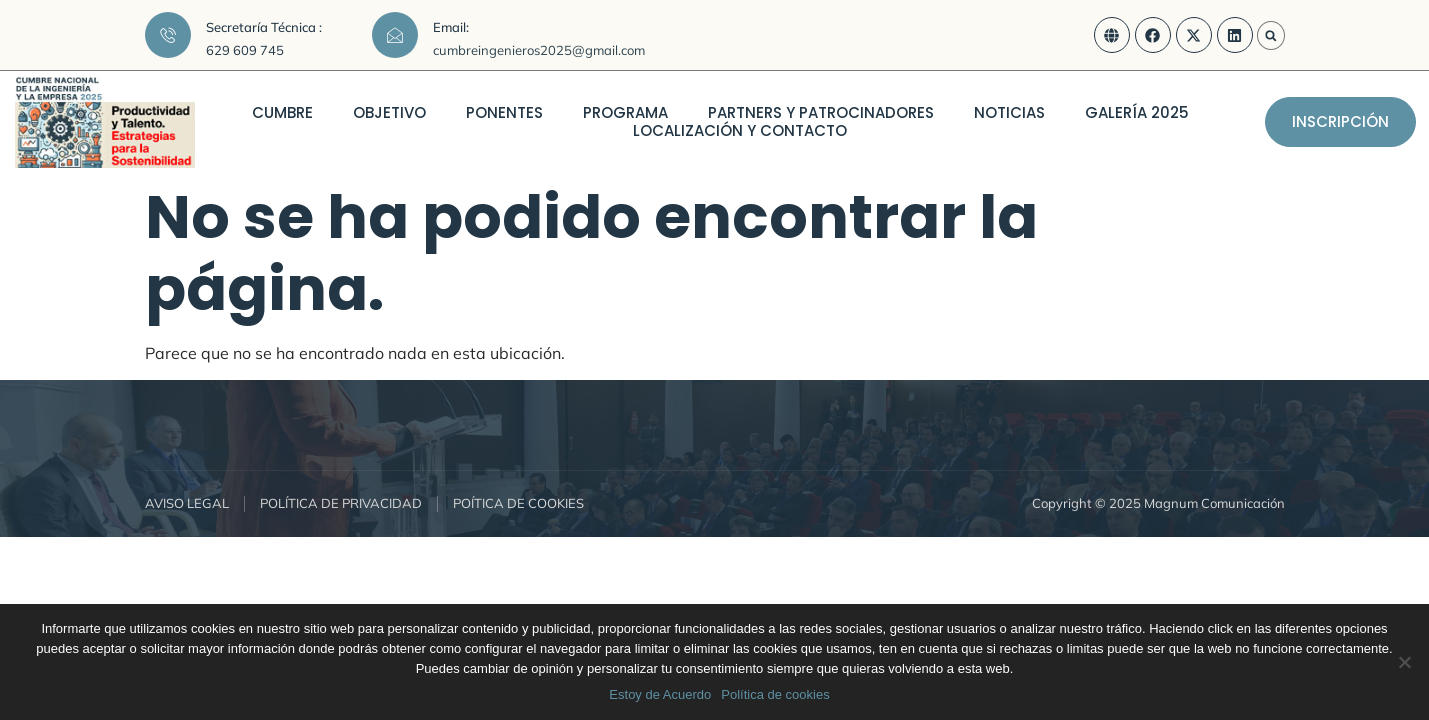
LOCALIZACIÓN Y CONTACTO (740, 131)
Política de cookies (775, 694)
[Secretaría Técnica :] (168, 35)
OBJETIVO (389, 113)
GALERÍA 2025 (1137, 113)
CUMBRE (282, 113)
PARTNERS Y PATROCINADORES (821, 113)
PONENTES (504, 113)
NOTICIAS (1009, 113)
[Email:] (395, 35)
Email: (451, 27)
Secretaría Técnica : (264, 27)
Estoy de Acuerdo (660, 694)
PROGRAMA (625, 113)
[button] (1271, 36)
